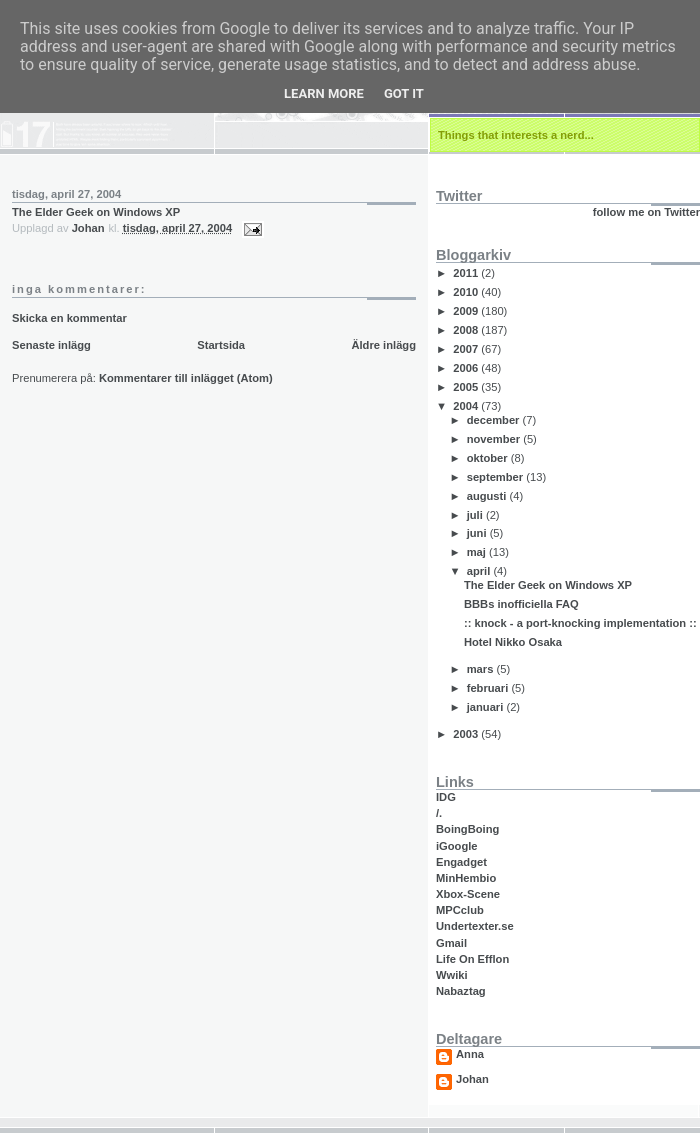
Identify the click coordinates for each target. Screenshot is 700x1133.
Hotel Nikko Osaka (513, 642)
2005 (467, 387)
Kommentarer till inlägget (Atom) (186, 378)
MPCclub (460, 910)
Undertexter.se (475, 926)
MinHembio (466, 878)
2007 (467, 349)
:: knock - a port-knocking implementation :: (580, 623)
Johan (472, 1079)
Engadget (461, 862)
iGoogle (457, 846)
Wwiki (452, 975)
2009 (467, 311)
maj (478, 552)
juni (478, 533)
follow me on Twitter (646, 212)
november (495, 439)
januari (487, 707)
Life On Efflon (472, 959)
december (495, 420)
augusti (488, 496)
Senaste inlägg (51, 345)
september (497, 477)
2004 (467, 406)
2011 (467, 273)
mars (482, 669)
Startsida (221, 345)
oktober (489, 458)
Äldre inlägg (383, 345)
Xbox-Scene (468, 894)
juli (476, 515)
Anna (470, 1054)
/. (439, 813)
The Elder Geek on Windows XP (96, 212)
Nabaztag (461, 991)
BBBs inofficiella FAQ (521, 604)
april (480, 571)
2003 (467, 734)
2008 (467, 330)
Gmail (451, 943)
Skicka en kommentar (69, 318)
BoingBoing (467, 829)
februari (489, 688)
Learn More (324, 93)
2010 (467, 292)
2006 (467, 368)
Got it (404, 93)
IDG (446, 797)
